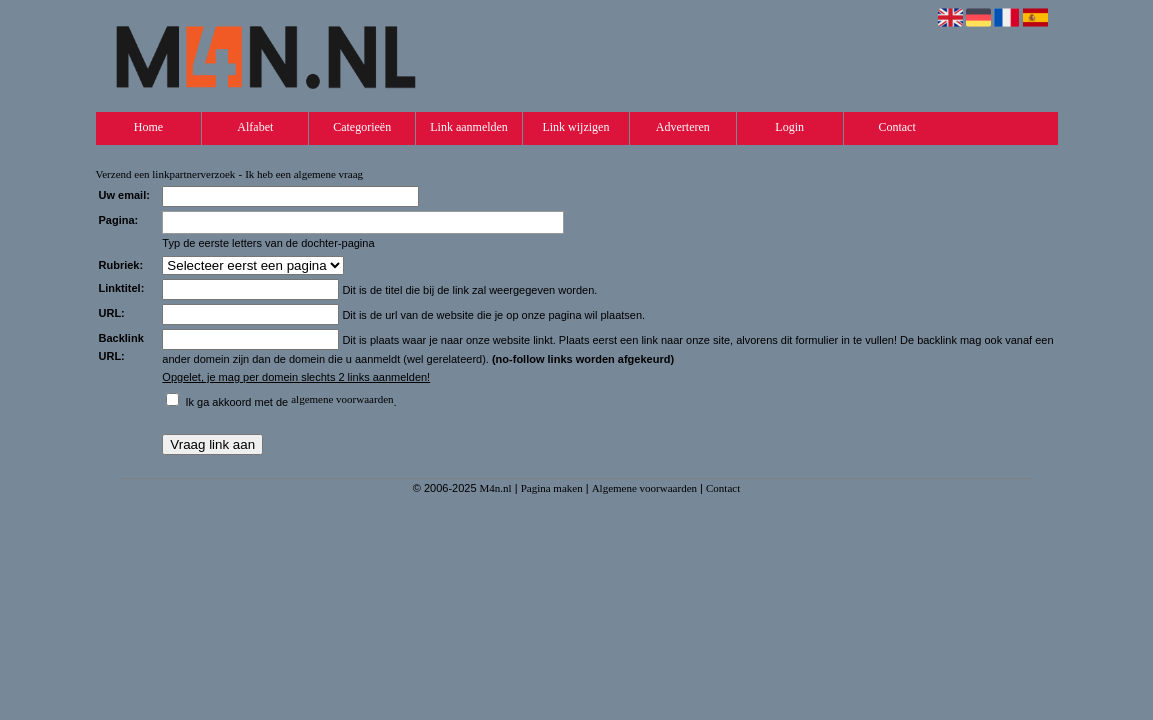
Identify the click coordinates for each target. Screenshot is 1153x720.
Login (789, 127)
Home (148, 127)
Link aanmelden (469, 127)
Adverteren (683, 127)
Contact (896, 127)
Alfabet (255, 127)
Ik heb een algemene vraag (304, 174)
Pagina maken (552, 488)
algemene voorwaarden (342, 399)
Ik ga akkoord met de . (290, 402)
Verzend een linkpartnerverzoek (166, 174)
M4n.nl (496, 488)
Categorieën (362, 127)
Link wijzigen (575, 127)
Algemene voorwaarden (644, 488)
